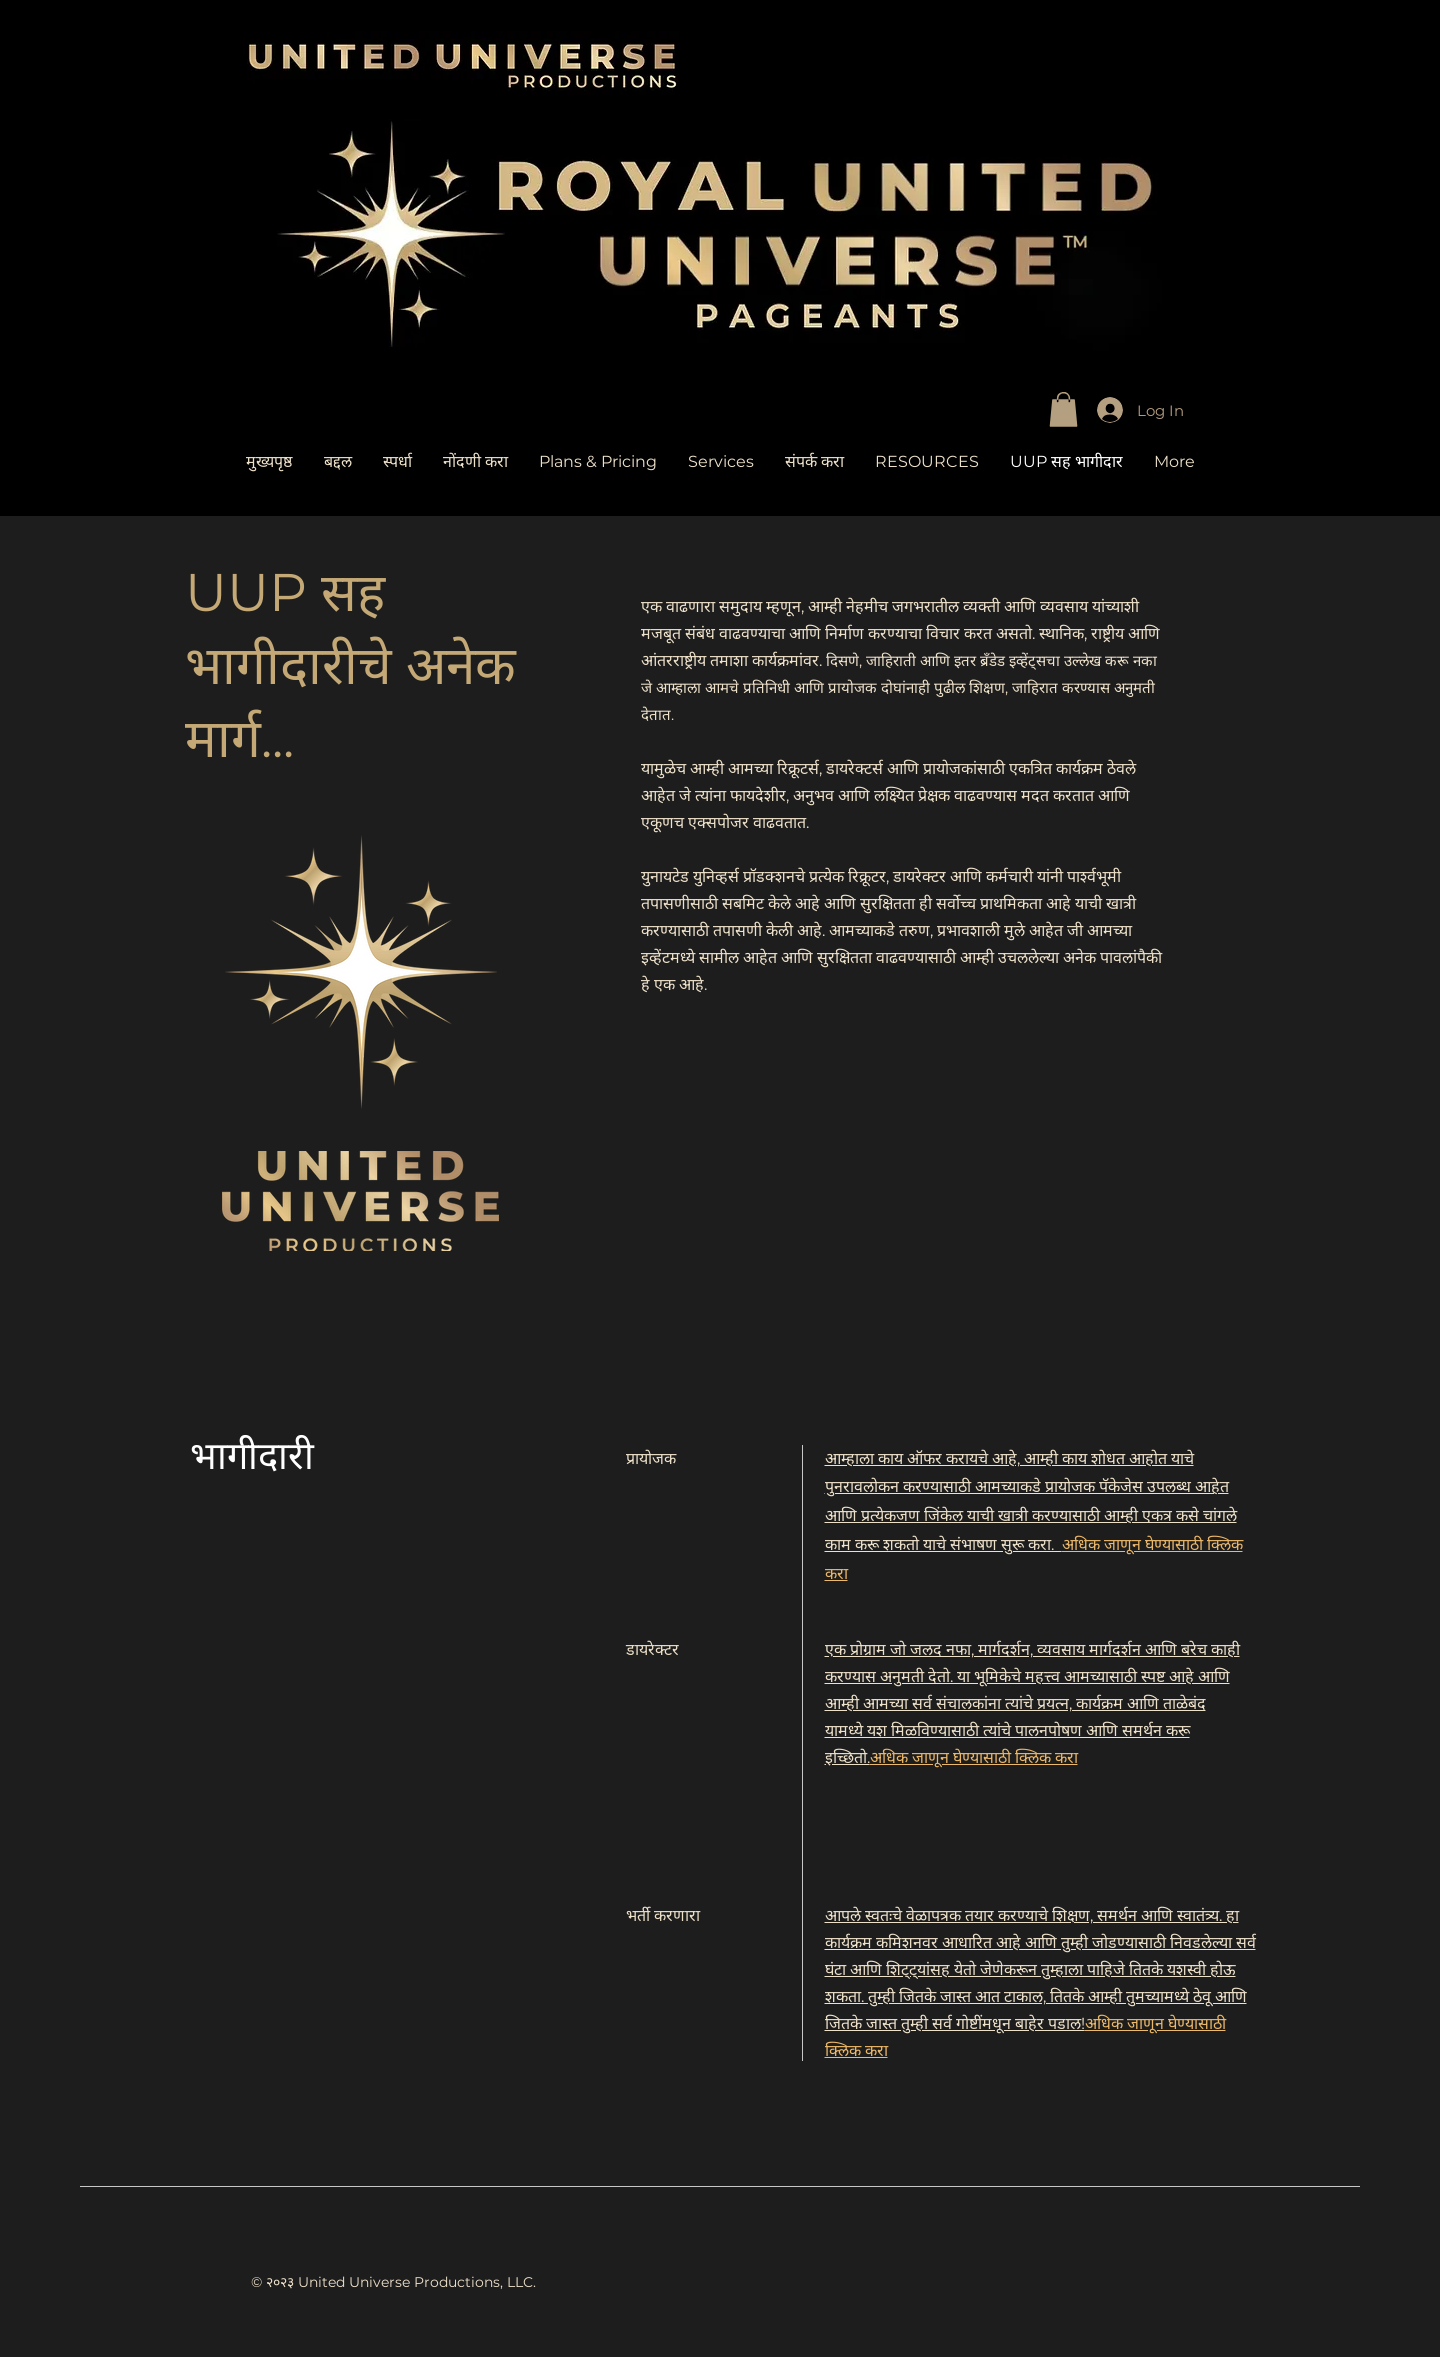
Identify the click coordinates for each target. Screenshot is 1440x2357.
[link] (1063, 409)
